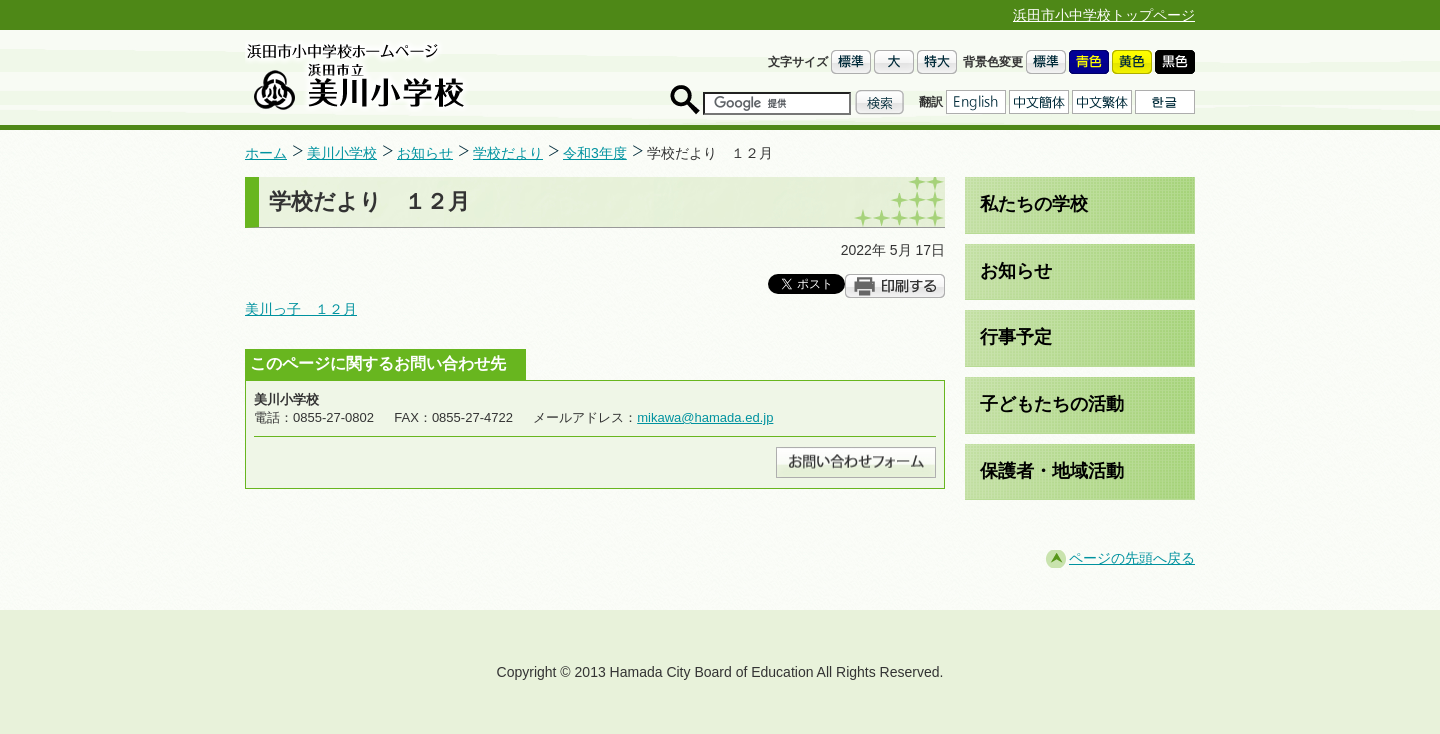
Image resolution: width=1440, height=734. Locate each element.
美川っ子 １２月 (301, 309)
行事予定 (1016, 337)
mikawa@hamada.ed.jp (705, 417)
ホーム (266, 153)
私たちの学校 (1034, 204)
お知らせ (425, 153)
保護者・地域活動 (1052, 471)
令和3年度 (595, 153)
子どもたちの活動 (1052, 404)
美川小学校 (342, 153)
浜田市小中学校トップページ (1104, 15)
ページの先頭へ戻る (1132, 558)
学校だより (508, 153)
